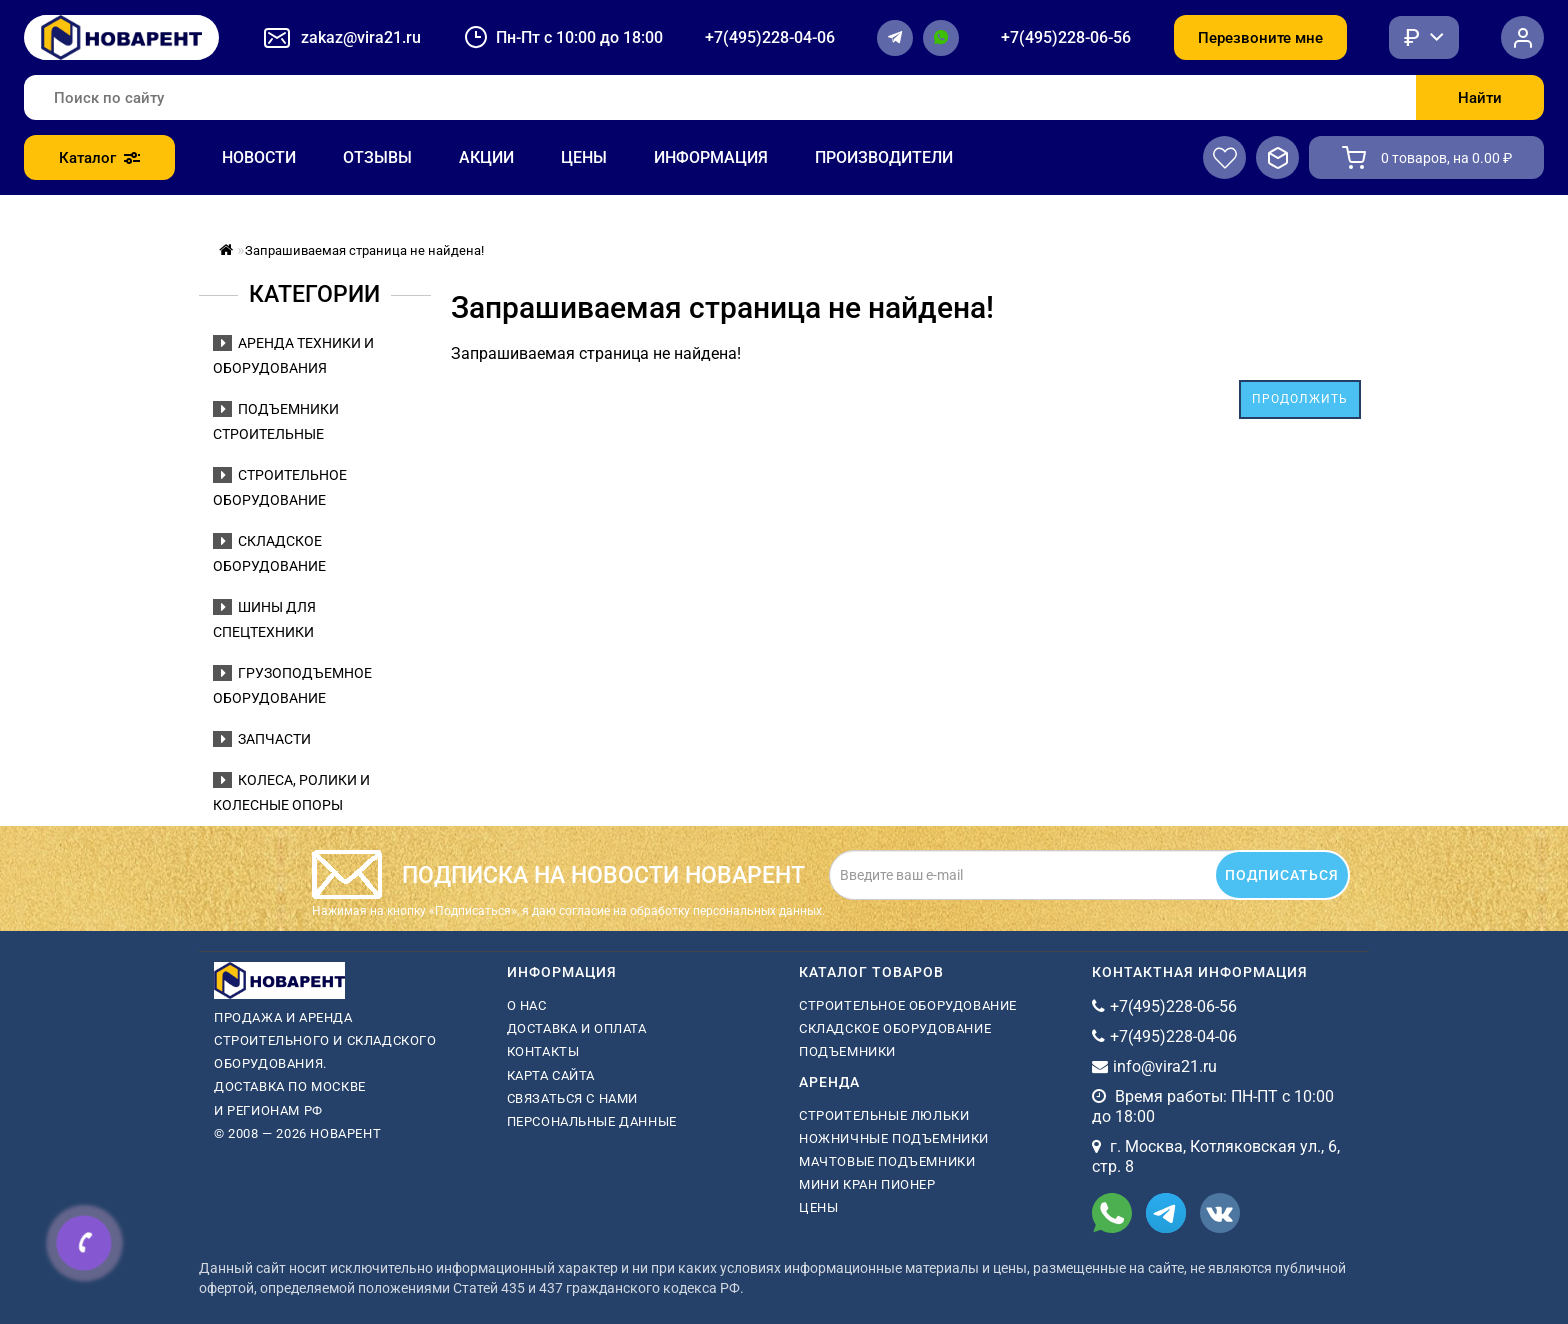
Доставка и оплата (577, 1028)
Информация (711, 157)
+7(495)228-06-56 (1066, 37)
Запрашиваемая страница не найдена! (364, 250)
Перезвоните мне (1260, 38)
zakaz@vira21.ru (361, 37)
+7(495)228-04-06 (770, 37)
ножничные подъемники (894, 1138)
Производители (884, 157)
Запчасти (262, 739)
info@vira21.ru (1165, 1066)
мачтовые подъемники (887, 1161)
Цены (584, 157)
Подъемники (847, 1051)
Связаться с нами (573, 1098)
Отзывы (377, 157)
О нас (527, 1005)
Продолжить (1300, 399)
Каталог (99, 158)
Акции (486, 157)
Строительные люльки (884, 1115)
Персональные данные (592, 1121)
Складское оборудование (895, 1028)
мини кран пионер (867, 1184)
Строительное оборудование (908, 1005)
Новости (259, 157)
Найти (1480, 98)
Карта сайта (551, 1075)
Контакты (543, 1051)
